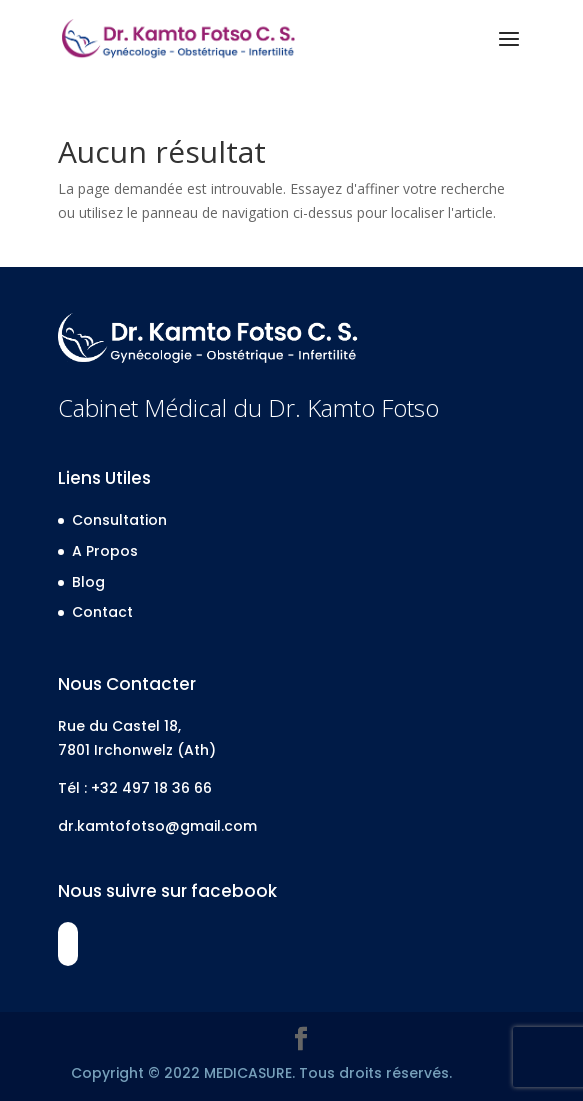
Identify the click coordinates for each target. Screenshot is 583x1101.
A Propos (105, 551)
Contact (102, 612)
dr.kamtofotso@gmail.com (157, 826)
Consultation (119, 520)
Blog (88, 582)
